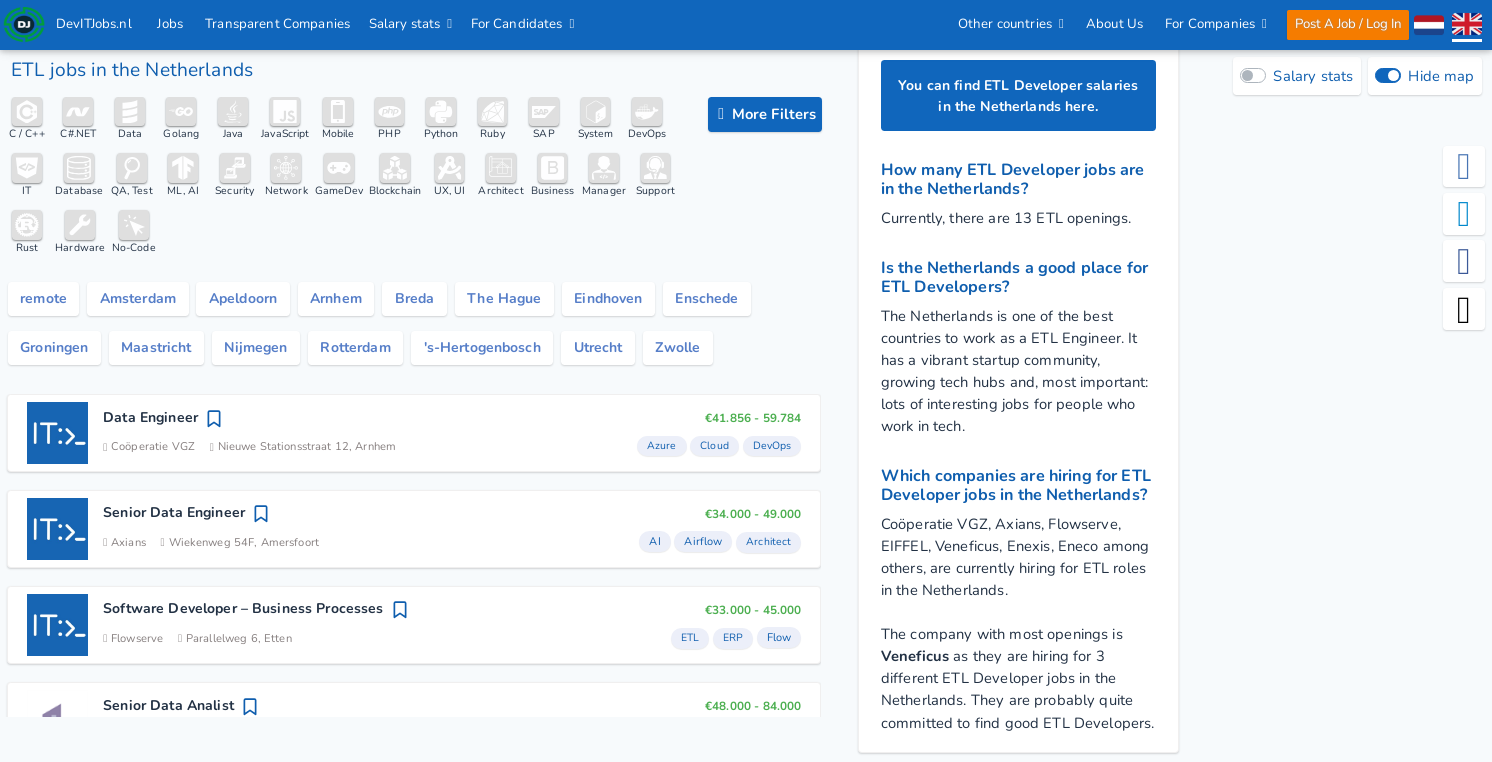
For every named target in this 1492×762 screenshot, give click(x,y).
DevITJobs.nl (95, 24)
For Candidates (523, 24)
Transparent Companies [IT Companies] (278, 24)
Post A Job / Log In (1347, 24)
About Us (1113, 24)
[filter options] (765, 115)
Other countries (1010, 24)
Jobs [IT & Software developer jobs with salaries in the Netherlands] (171, 24)
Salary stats (411, 24)
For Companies (1215, 24)
